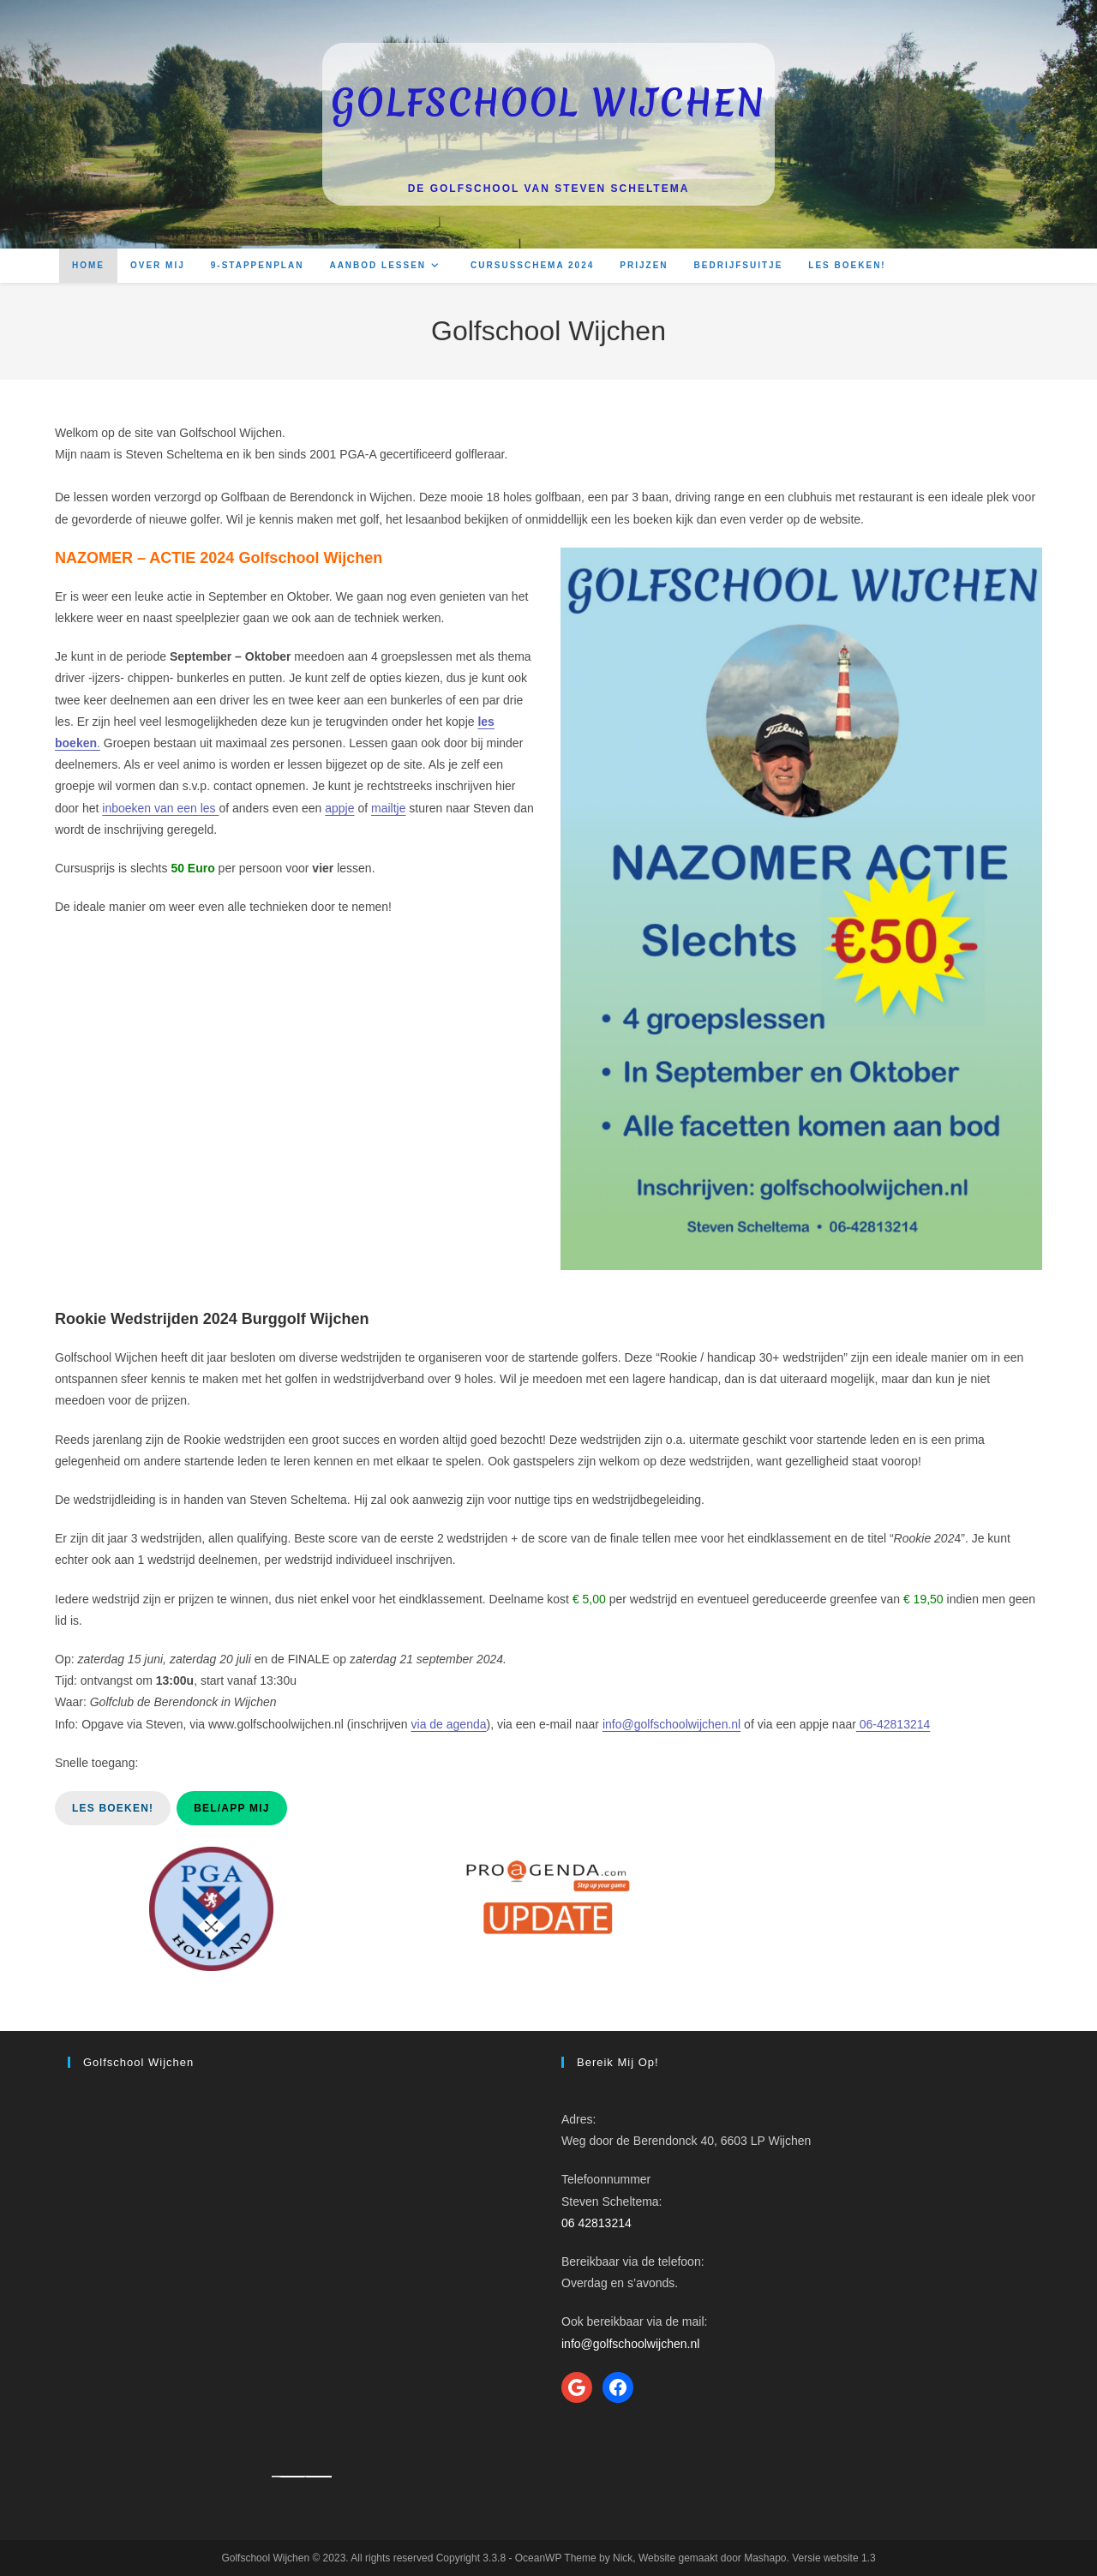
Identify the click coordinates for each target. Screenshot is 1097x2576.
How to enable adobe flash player (319, 2476)
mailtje (388, 808)
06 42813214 (596, 2223)
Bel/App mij (231, 1808)
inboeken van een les (160, 808)
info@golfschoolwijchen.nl (671, 1724)
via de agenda (449, 1724)
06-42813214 (893, 1724)
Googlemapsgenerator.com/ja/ (292, 2476)
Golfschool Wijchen (548, 103)
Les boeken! (112, 1808)
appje (339, 808)
